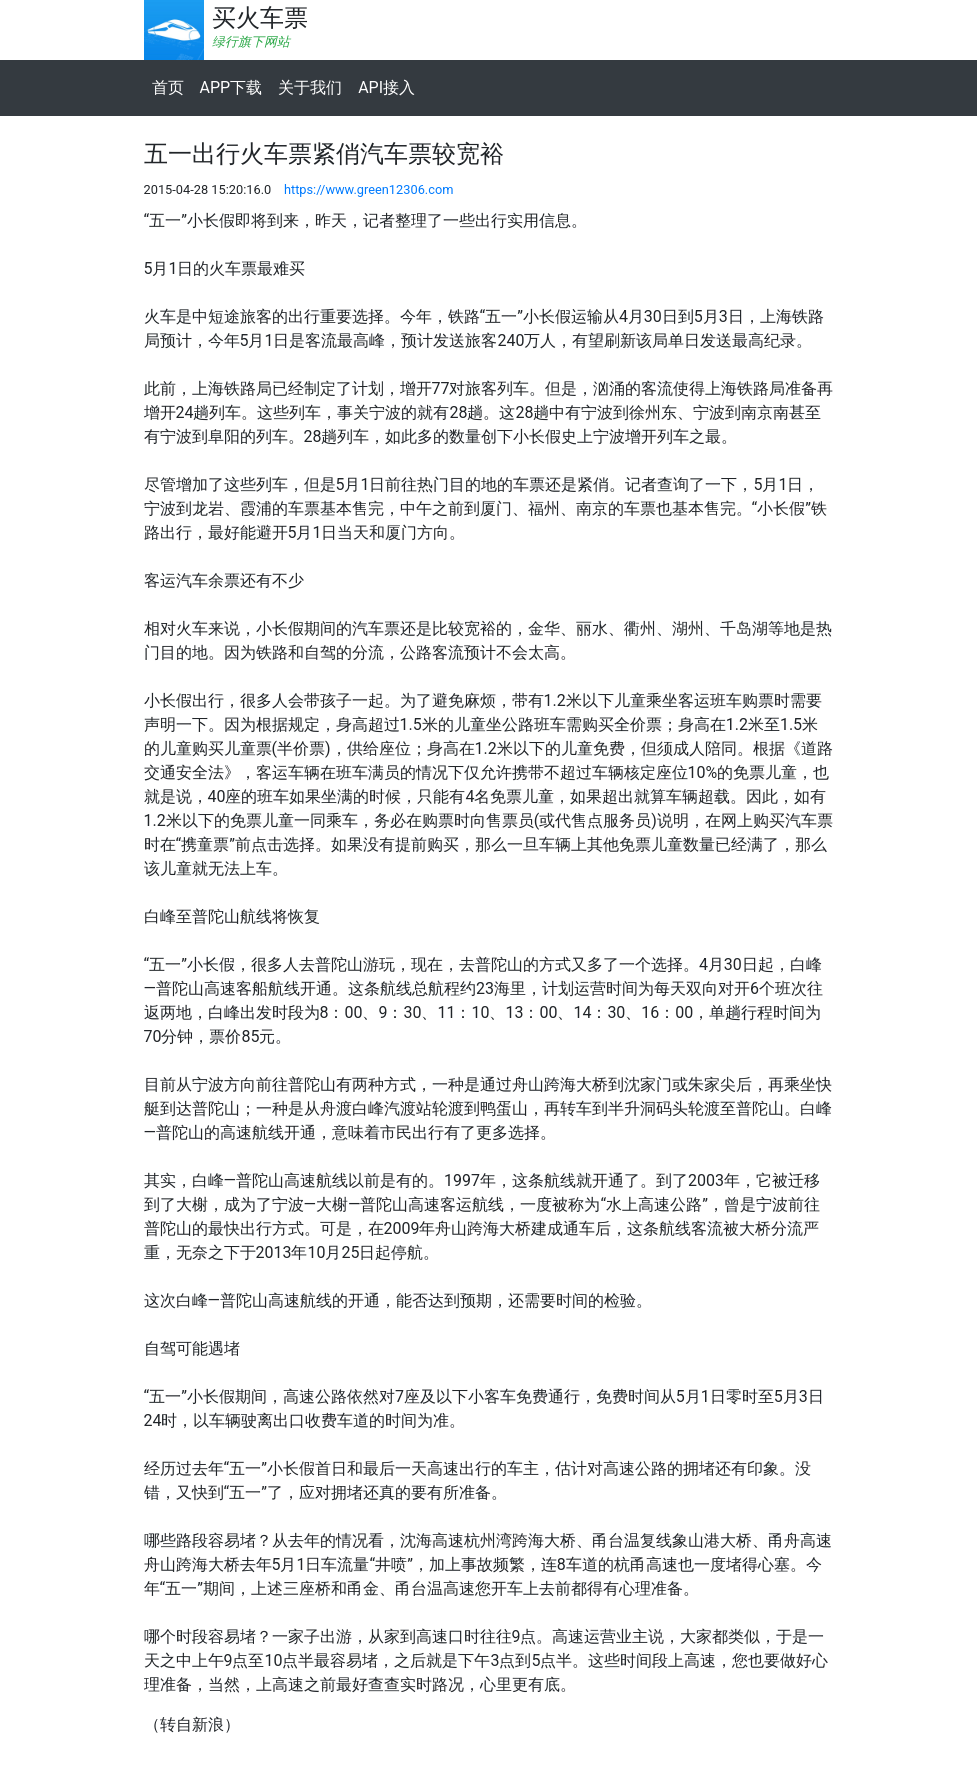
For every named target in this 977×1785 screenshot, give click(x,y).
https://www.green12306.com (369, 189)
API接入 (386, 87)
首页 (168, 87)
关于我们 (310, 87)
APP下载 (231, 87)
